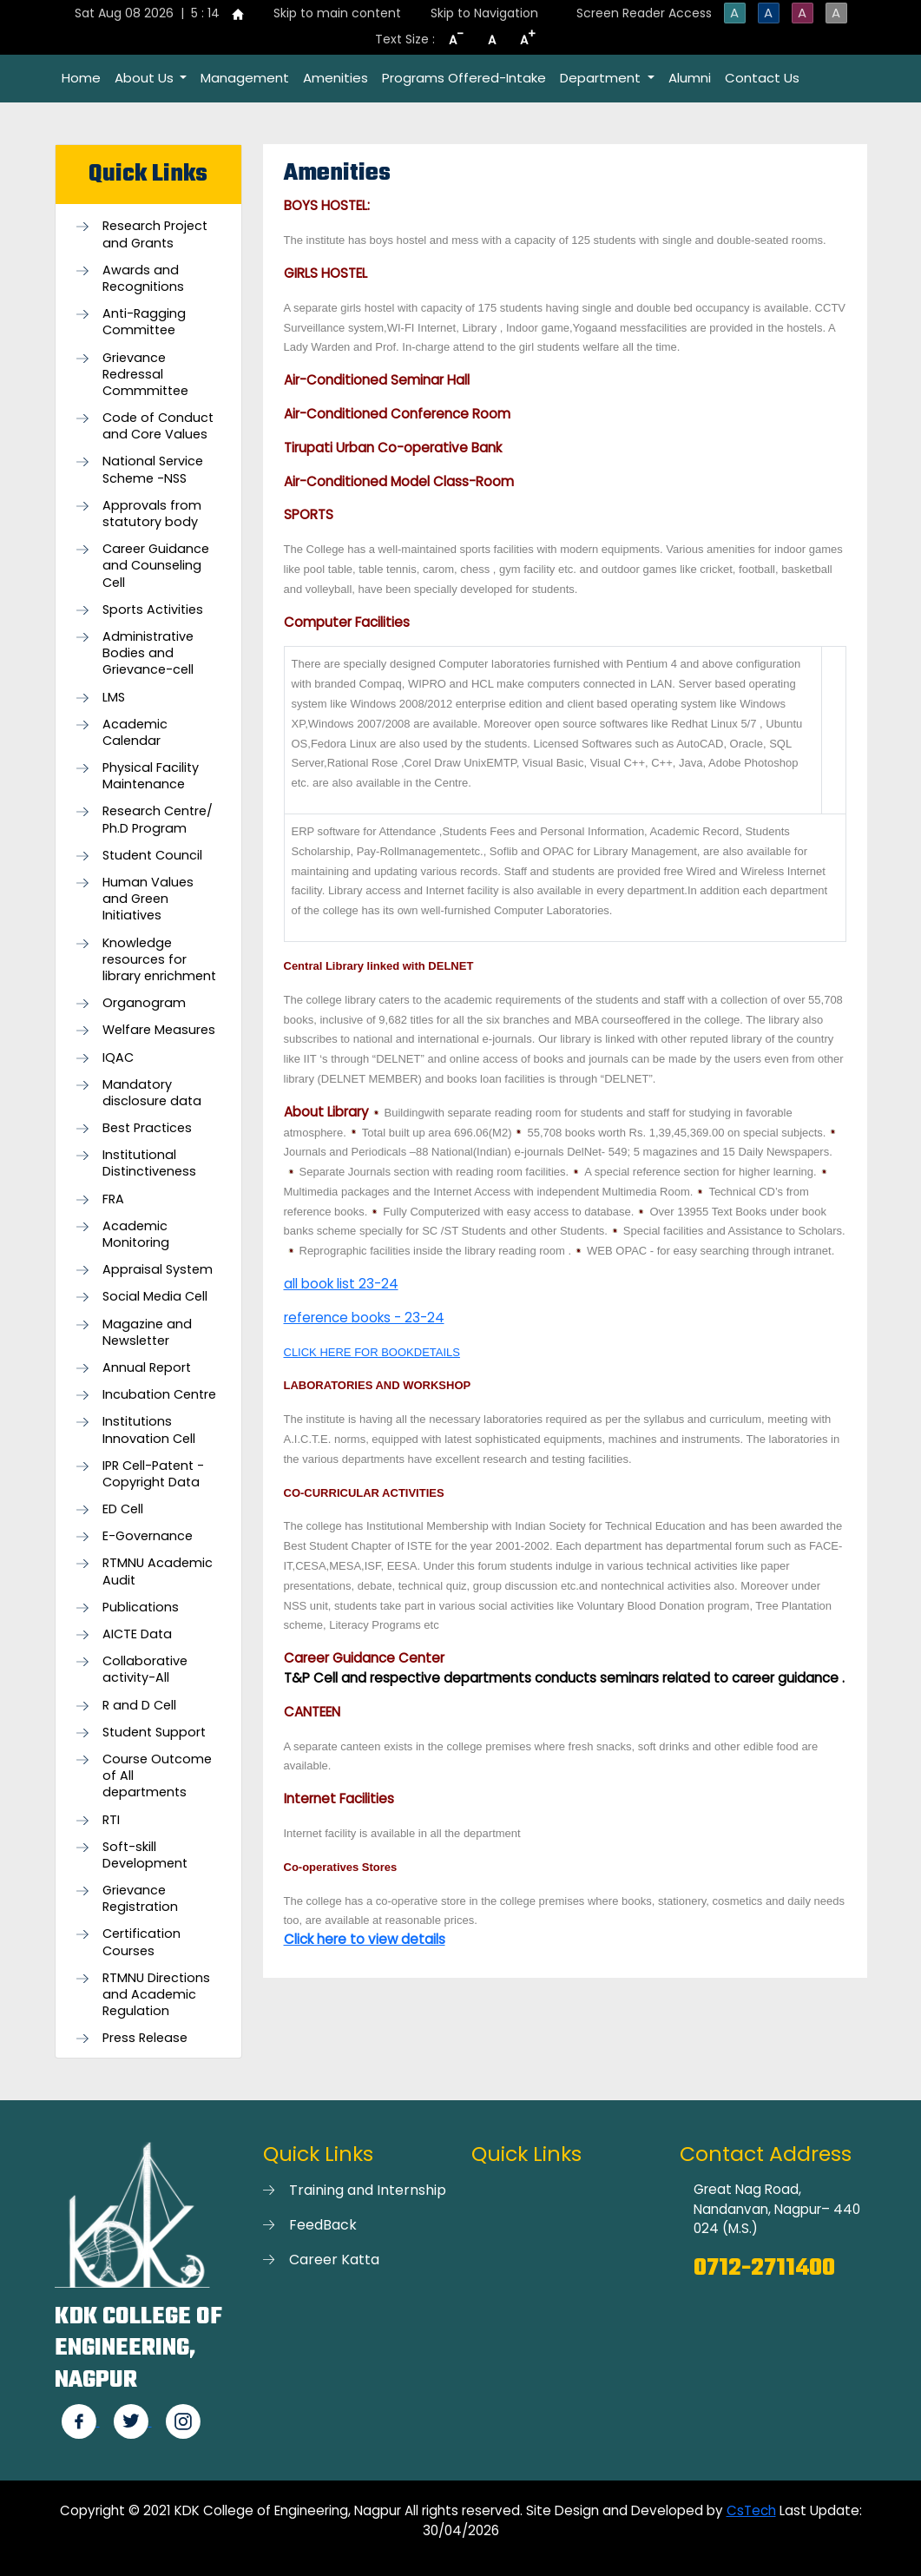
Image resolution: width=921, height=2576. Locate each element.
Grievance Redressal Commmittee (145, 374)
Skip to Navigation (484, 13)
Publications (140, 1607)
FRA (113, 1199)
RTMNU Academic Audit (157, 1571)
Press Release (144, 2038)
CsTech (751, 2510)
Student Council (152, 855)
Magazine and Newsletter (147, 1332)
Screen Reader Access (644, 13)
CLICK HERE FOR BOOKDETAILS (372, 1352)
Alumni (689, 78)
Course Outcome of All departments (157, 1776)
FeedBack (323, 2225)
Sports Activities (152, 610)
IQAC (118, 1058)
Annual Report (146, 1368)
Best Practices (147, 1128)
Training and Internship (367, 2190)
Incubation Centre (159, 1395)
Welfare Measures (158, 1030)
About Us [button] (146, 78)
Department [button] (602, 78)
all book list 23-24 (341, 1284)
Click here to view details (364, 1939)
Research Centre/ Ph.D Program (157, 819)
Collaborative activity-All (144, 1669)
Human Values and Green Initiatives (148, 899)
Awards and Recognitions (143, 278)
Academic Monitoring (135, 1234)
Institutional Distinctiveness (149, 1163)
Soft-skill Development (144, 1855)
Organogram (144, 1003)
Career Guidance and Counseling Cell (155, 565)
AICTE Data (137, 1634)
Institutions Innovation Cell (148, 1429)
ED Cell (122, 1509)
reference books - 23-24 (364, 1317)
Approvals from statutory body (151, 513)
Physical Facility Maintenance (150, 776)
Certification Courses (141, 1942)
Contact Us (762, 78)
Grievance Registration (140, 1898)
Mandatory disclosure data (151, 1093)
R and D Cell (139, 1705)
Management (245, 78)
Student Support (154, 1732)
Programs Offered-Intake (464, 78)
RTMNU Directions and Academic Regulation (156, 1994)
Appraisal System (157, 1270)
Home (81, 78)
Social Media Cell (154, 1296)
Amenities (335, 78)
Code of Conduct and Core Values (158, 426)
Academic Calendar (135, 732)
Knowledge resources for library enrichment (159, 960)
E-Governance (147, 1536)
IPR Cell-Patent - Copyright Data (153, 1474)
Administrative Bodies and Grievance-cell (148, 653)
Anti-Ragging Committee (144, 322)
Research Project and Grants (154, 234)
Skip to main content (337, 13)
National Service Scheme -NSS (152, 469)
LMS (113, 697)
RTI (111, 1820)
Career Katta (334, 2260)
